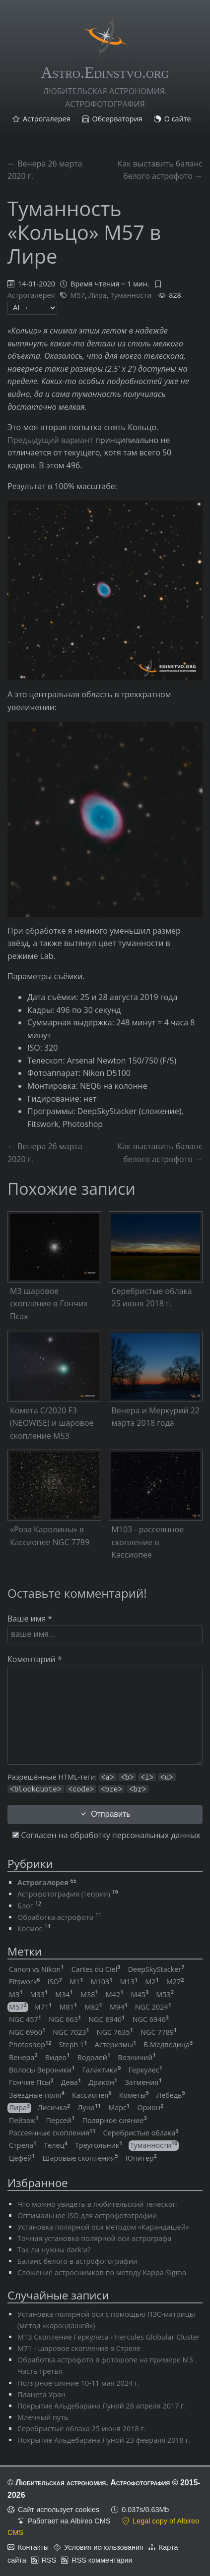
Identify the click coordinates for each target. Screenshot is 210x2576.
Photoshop (30, 2044)
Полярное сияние (114, 2120)
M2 (151, 1981)
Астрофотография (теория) (63, 1894)
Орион (150, 2107)
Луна (89, 2107)
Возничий (136, 2057)
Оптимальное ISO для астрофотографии (87, 2215)
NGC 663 (65, 2019)
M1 (76, 1981)
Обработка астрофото (55, 1917)
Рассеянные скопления (52, 2132)
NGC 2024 (153, 2007)
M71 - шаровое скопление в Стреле (78, 2348)
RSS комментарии (101, 2560)
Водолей (94, 2057)
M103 (102, 1981)
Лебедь (170, 2095)
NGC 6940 (106, 2019)
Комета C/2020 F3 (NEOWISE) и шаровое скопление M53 (52, 1423)
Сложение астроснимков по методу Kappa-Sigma (101, 2272)
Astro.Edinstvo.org (105, 72)
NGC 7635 (115, 2032)
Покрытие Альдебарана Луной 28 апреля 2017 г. (101, 2405)
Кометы (134, 2095)
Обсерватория (117, 118)
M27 (175, 1981)
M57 (77, 295)
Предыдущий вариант (50, 440)
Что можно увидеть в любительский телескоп (97, 2204)
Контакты (33, 2547)
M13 (129, 1981)
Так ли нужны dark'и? (54, 2249)
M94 (119, 2007)
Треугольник (98, 2145)
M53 (165, 1994)
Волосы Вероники (41, 2069)
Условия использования (103, 2547)
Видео (57, 2057)
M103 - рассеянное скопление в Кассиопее (147, 1542)
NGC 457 (25, 2019)
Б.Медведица (168, 2044)
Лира (97, 295)
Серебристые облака (141, 2132)
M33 (39, 1994)
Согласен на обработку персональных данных (106, 1835)
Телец (56, 2145)
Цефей (22, 2158)
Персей (60, 2120)
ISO (55, 1981)
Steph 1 (73, 2044)
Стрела (22, 2145)
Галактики (101, 2069)
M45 (140, 1994)
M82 (93, 2007)
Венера (23, 2057)
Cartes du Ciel (96, 1969)
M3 (15, 1994)
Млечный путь (42, 2417)
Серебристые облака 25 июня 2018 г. (81, 2428)
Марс (119, 2107)
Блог (25, 1905)
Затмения (143, 2082)
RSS (49, 2560)
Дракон (102, 2082)
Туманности (130, 295)
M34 (64, 1994)
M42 (115, 1994)
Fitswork (24, 1981)
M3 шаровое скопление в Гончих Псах (49, 1304)
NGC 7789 (158, 2032)
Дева (71, 2082)
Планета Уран (41, 2394)
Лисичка (53, 2107)
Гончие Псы (31, 2082)
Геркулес (145, 2069)
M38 (89, 1994)
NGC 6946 (151, 2019)
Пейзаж (23, 2120)
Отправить (104, 1814)
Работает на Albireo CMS (69, 2521)
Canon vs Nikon (36, 1969)
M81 (68, 2007)
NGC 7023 (71, 2032)
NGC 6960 (27, 2032)
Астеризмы (116, 2044)
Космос (29, 1928)
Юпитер (141, 2158)
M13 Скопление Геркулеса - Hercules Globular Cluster (108, 2337)
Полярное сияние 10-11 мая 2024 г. (78, 2383)
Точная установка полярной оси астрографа (94, 2238)
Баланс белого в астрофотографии (77, 2261)
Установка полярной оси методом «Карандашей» (103, 2227)
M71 (43, 2007)
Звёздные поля (37, 2095)
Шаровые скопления (80, 2158)
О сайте (177, 118)
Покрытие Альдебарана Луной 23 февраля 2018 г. (104, 2440)
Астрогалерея (46, 118)
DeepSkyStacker (156, 1969)
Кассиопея (92, 2095)
